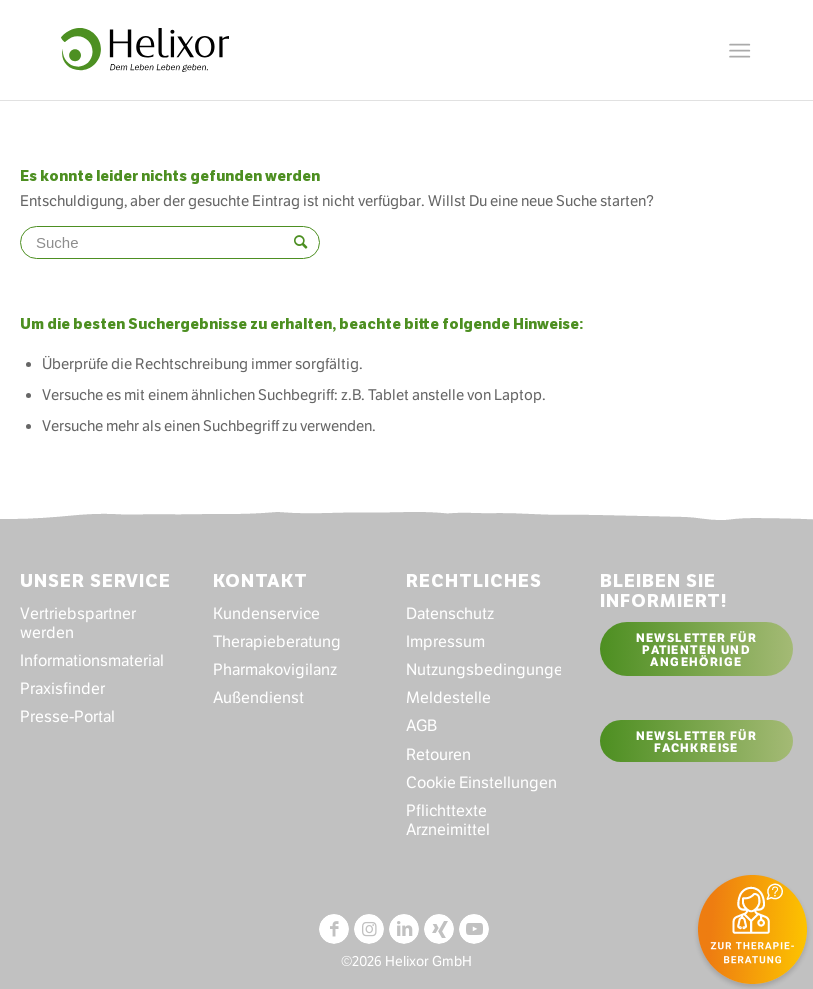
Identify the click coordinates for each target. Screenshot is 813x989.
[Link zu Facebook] (334, 929)
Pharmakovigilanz (275, 669)
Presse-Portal (67, 716)
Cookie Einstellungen (481, 782)
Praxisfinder (62, 688)
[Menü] (739, 45)
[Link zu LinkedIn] (404, 929)
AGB (421, 725)
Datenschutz (450, 613)
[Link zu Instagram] (369, 929)
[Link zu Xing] (439, 929)
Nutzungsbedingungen (483, 669)
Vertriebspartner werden (78, 623)
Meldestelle (448, 697)
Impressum (445, 641)
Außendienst (258, 697)
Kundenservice (266, 613)
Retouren (438, 754)
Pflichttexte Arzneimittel (448, 820)
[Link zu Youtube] (474, 929)
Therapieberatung (277, 641)
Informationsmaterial (92, 660)
